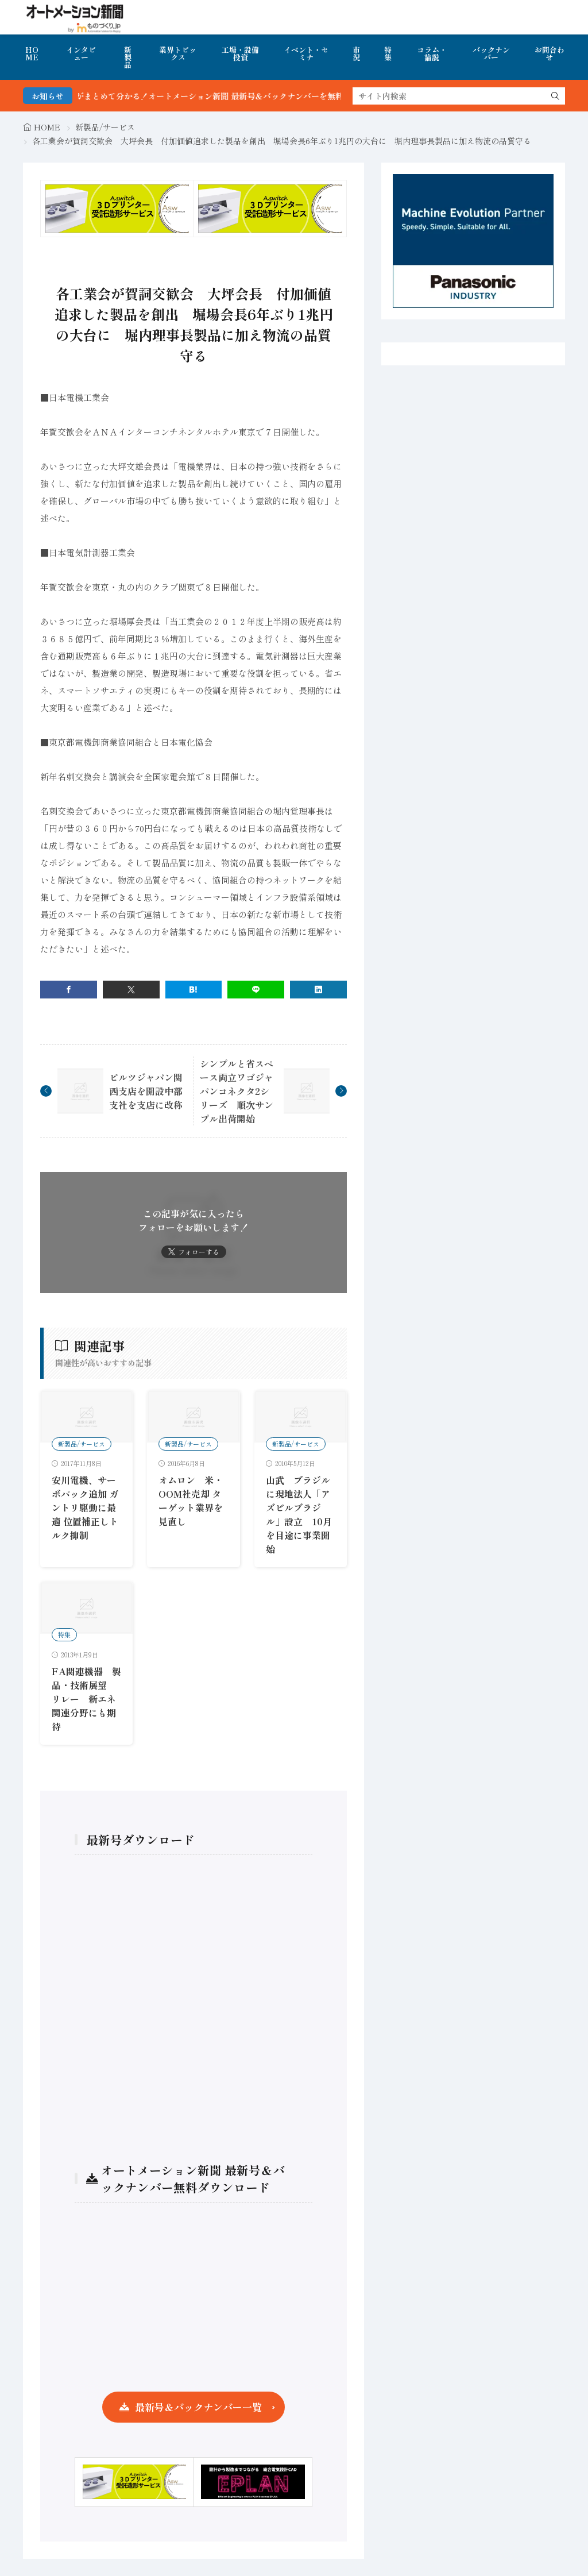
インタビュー (81, 53)
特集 (388, 53)
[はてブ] (193, 989)
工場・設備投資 (240, 53)
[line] (255, 989)
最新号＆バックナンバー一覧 (198, 2407)
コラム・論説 (432, 53)
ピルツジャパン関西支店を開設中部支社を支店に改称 (146, 1091)
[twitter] (131, 989)
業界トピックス (177, 53)
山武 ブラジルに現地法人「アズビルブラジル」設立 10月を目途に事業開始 (299, 1514)
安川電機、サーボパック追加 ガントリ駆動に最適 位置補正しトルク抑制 (85, 1507)
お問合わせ (549, 53)
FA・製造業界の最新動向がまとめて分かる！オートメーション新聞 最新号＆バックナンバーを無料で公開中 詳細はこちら (246, 96)
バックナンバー (491, 53)
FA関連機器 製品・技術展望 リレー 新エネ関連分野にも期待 (86, 1698)
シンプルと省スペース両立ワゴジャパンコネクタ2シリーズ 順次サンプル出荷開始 (236, 1090)
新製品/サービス (105, 127)
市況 (356, 53)
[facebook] (68, 989)
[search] (555, 96)
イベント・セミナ (306, 53)
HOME (31, 53)
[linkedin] (318, 989)
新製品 (127, 57)
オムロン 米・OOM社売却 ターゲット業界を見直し (190, 1500)
